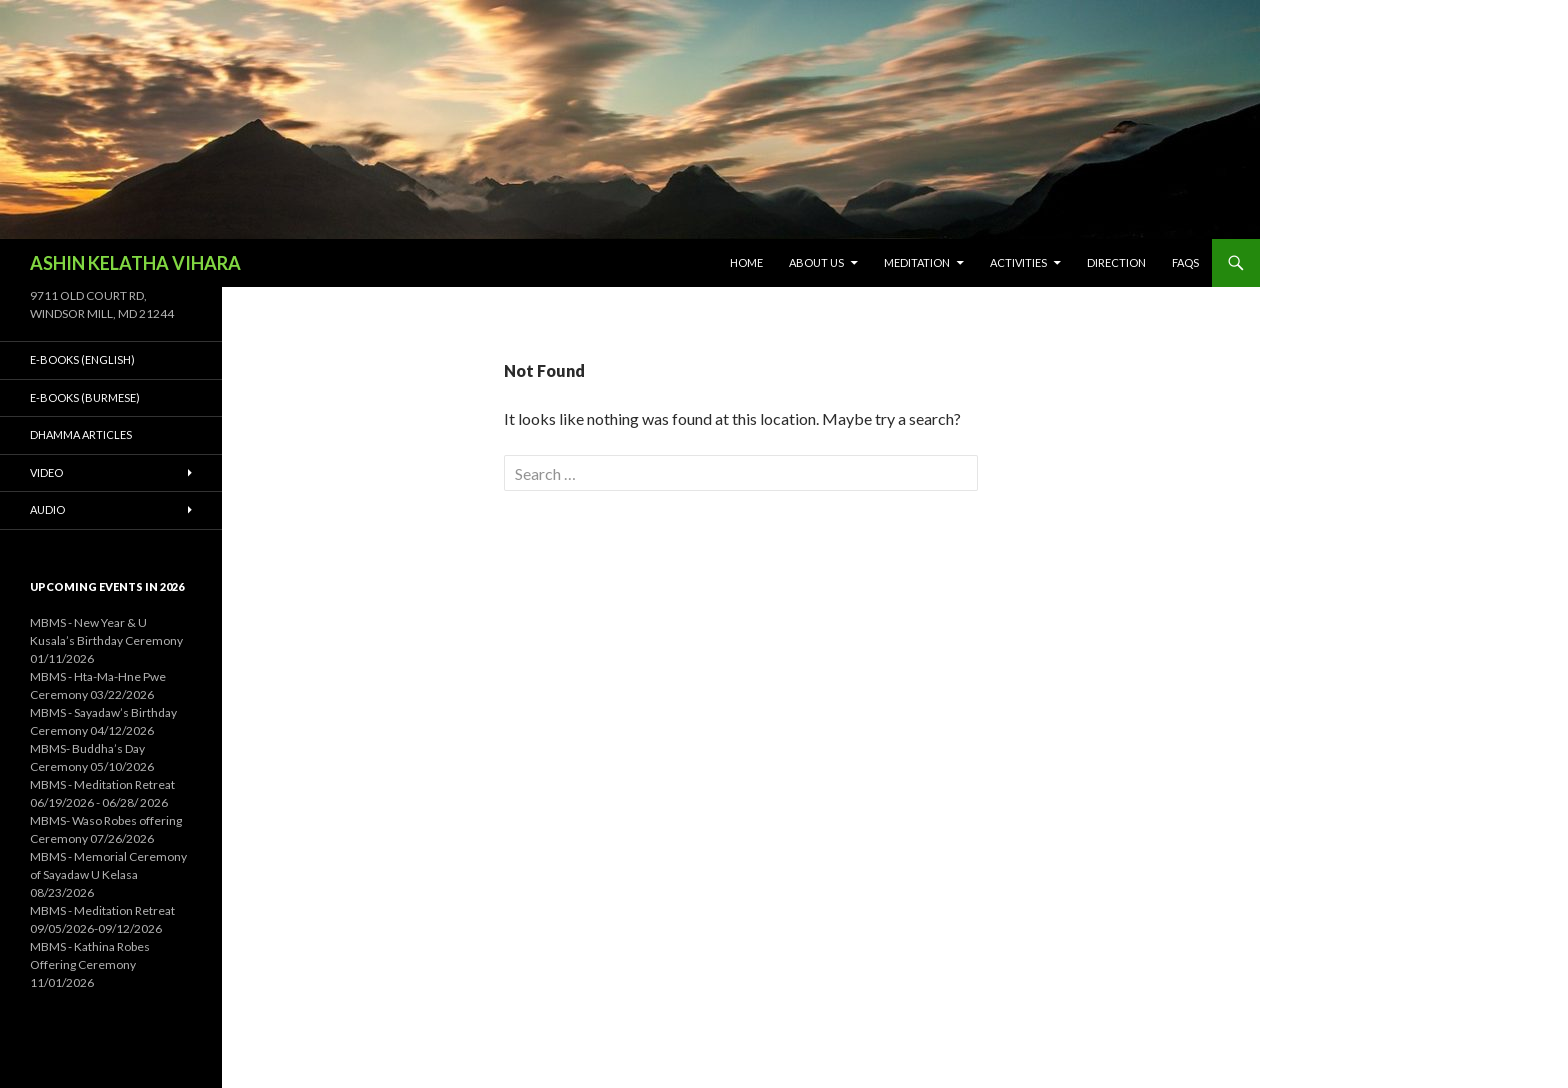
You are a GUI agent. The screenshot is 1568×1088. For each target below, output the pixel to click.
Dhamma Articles (81, 434)
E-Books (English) (82, 359)
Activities (1018, 262)
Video (46, 472)
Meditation (917, 262)
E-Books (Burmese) (85, 397)
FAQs (1185, 262)
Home (746, 262)
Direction (1116, 262)
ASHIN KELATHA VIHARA (135, 263)
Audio (47, 509)
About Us (816, 262)
